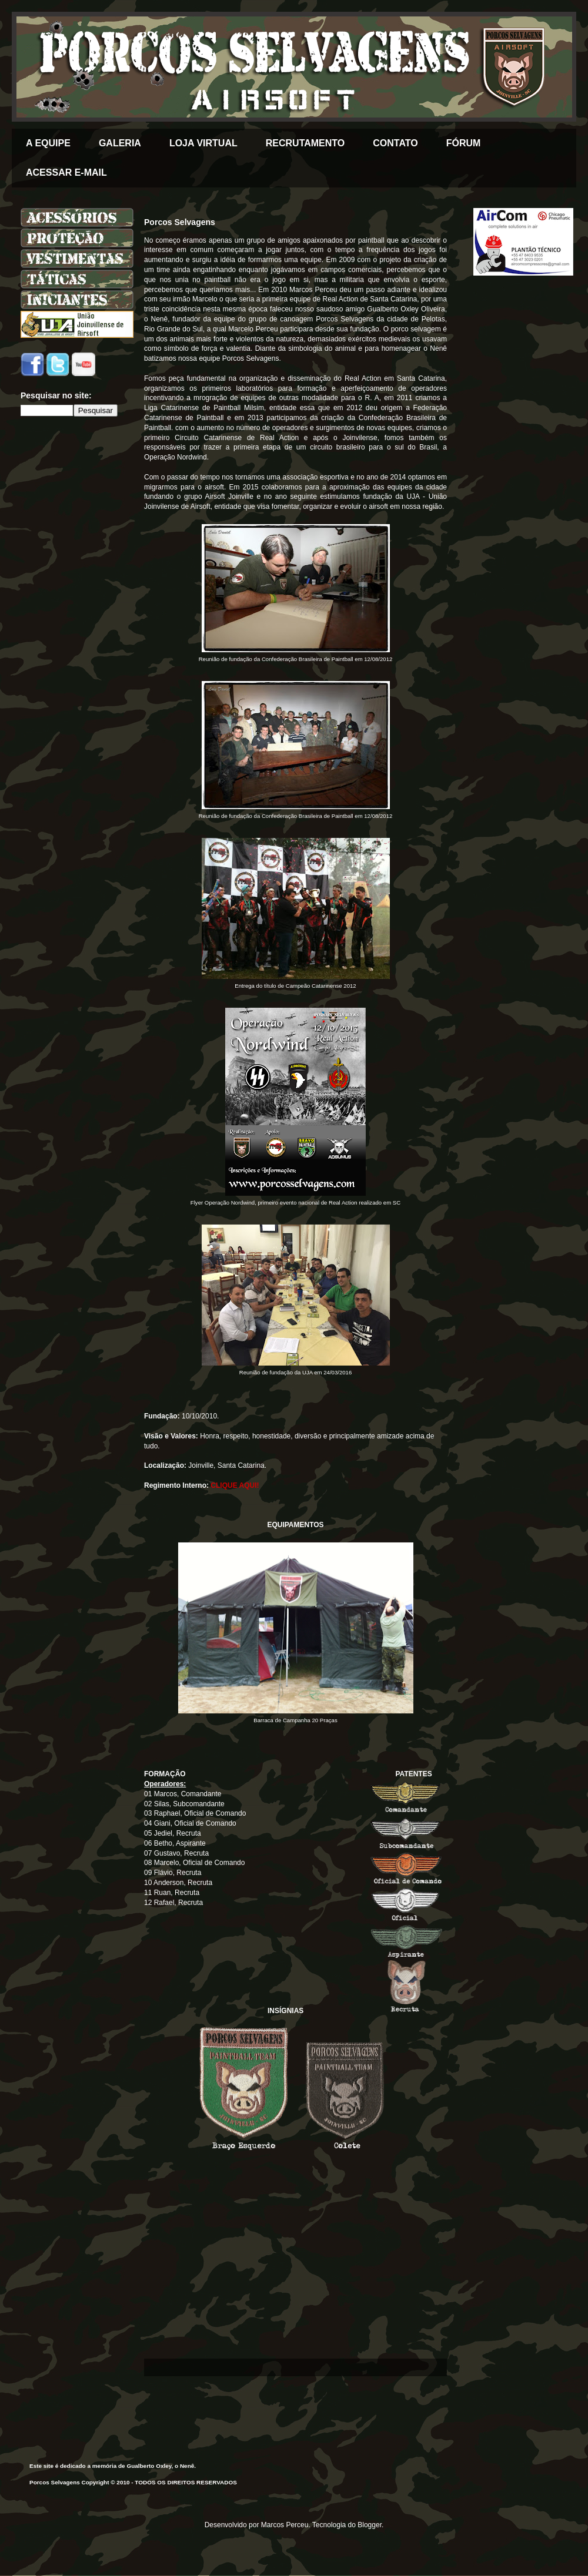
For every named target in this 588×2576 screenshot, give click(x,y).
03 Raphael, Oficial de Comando (195, 1813)
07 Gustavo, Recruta (176, 1853)
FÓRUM (463, 143)
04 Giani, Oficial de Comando (190, 1823)
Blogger (370, 2525)
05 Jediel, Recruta (172, 1833)
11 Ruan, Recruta (171, 1893)
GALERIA (120, 143)
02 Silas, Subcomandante (184, 1804)
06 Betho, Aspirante (175, 1843)
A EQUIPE (48, 143)
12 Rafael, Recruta (173, 1903)
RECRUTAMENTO (305, 143)
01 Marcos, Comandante (182, 1794)
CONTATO (395, 143)
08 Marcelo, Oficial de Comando (194, 1863)
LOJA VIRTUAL (203, 143)
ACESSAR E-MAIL (66, 172)
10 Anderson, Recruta (178, 1883)
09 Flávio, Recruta (172, 1873)
